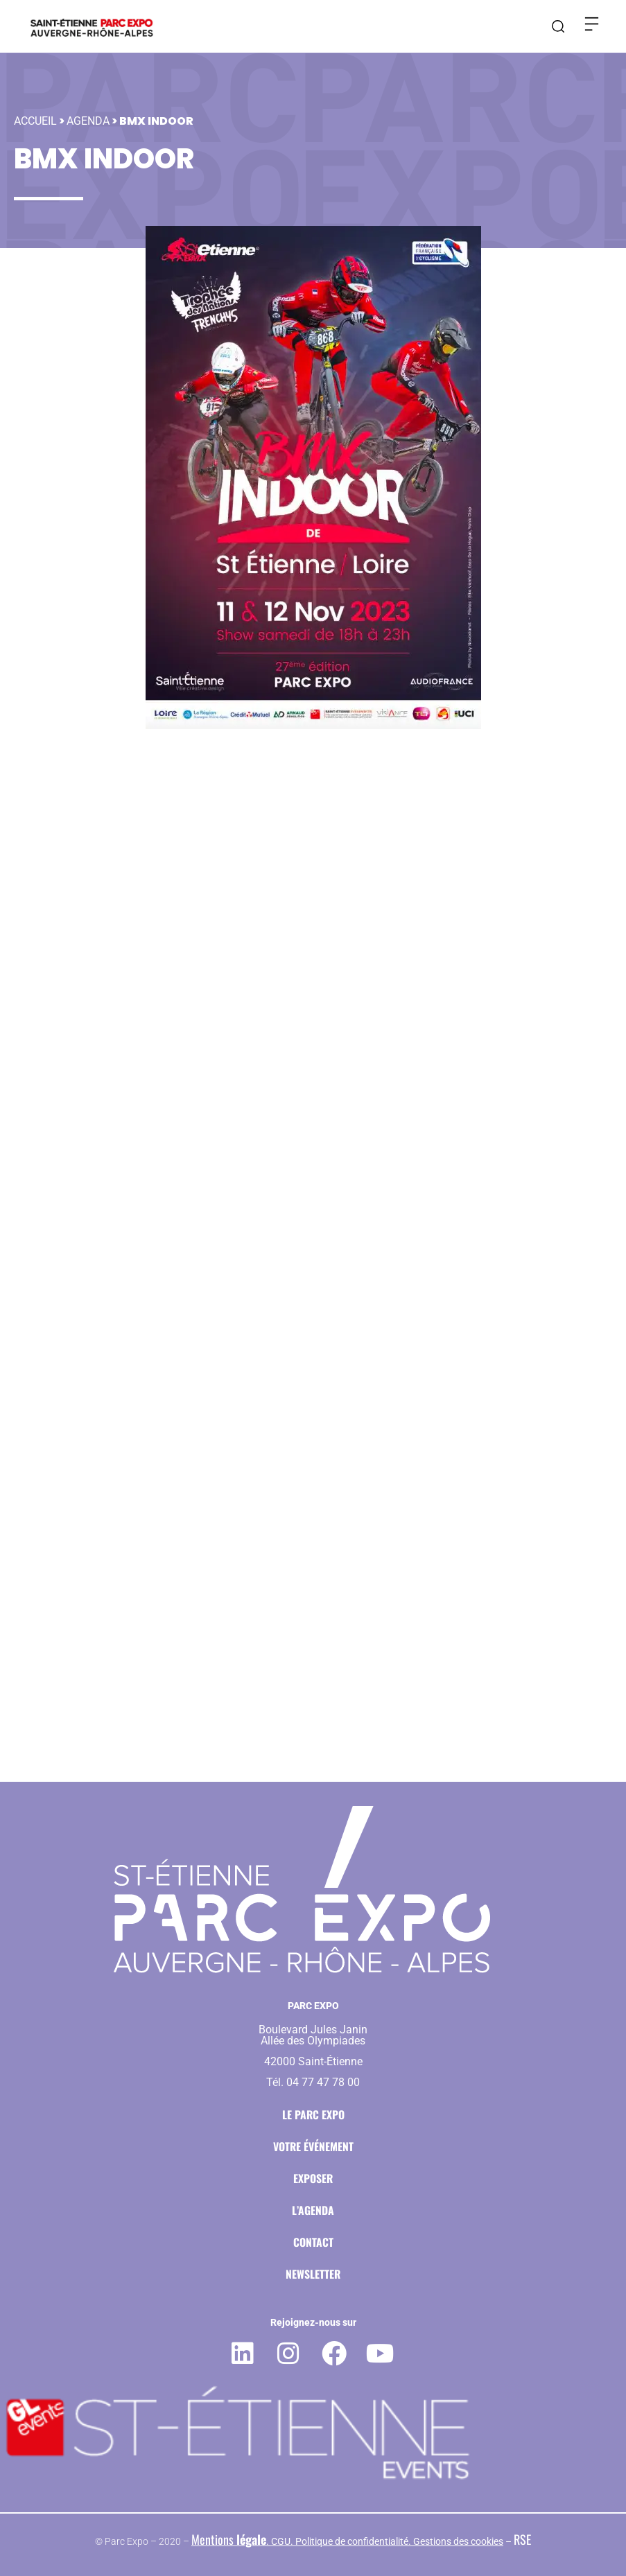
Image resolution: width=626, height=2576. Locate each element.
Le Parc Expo (313, 2114)
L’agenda (313, 2210)
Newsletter (313, 2274)
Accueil (35, 111)
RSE (522, 2539)
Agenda (88, 111)
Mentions (228, 2539)
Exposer (313, 2178)
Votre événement (313, 2146)
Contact (313, 2242)
